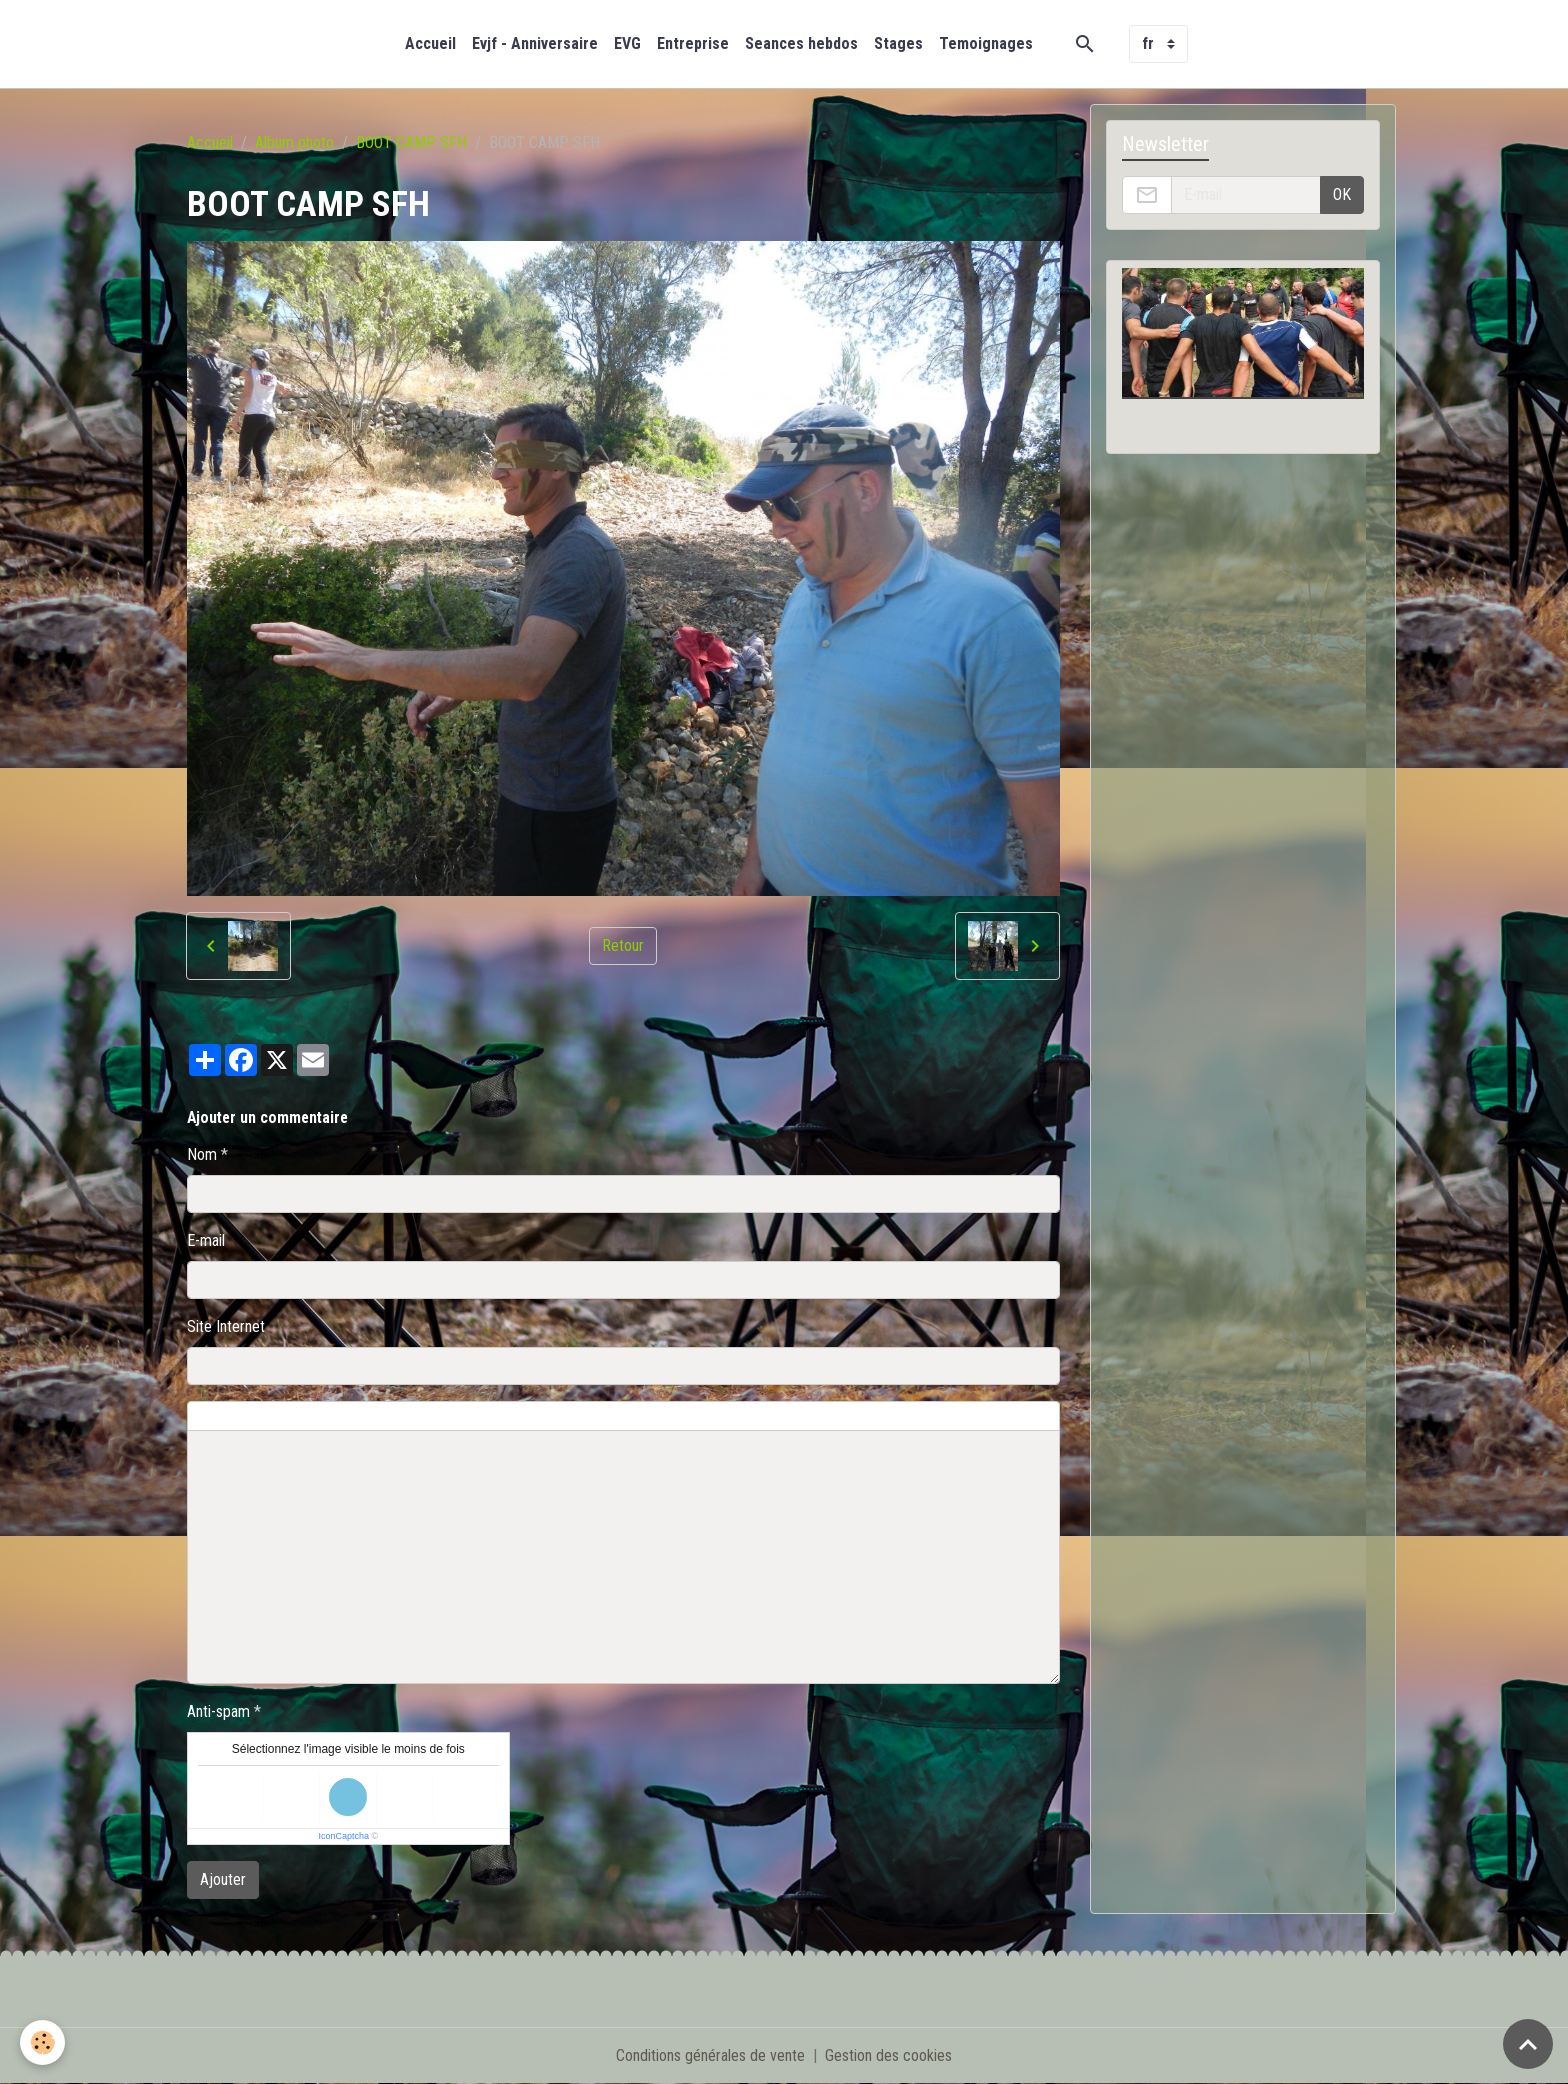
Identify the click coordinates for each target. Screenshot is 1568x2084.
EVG (627, 43)
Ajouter (223, 1879)
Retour (623, 945)
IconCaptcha (343, 1836)
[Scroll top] (1528, 2044)
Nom (202, 1154)
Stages (898, 43)
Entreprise (693, 43)
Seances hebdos (801, 43)
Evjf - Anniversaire (535, 43)
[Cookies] (42, 2042)
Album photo (294, 142)
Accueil (430, 43)
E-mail (206, 1240)
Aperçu (641, 1416)
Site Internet (226, 1326)
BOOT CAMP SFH (411, 142)
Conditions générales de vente (710, 2055)
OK (1342, 194)
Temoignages (986, 43)
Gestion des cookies (888, 2055)
